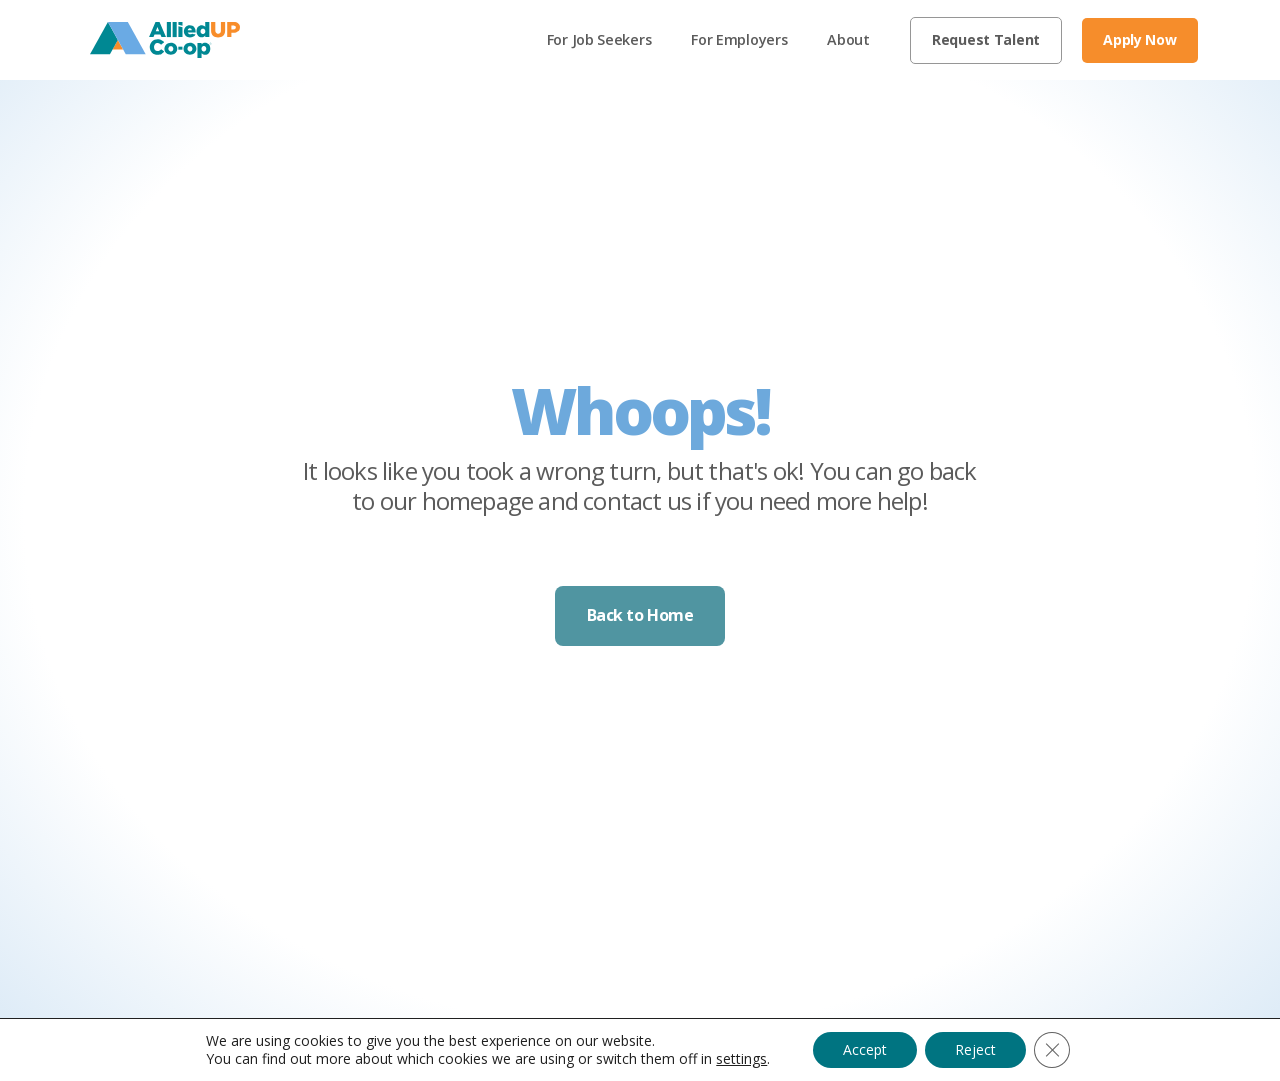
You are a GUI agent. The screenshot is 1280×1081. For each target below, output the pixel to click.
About (848, 39)
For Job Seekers (599, 39)
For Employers (739, 39)
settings (741, 1059)
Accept (865, 1049)
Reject (975, 1049)
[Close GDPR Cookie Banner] (1052, 1050)
